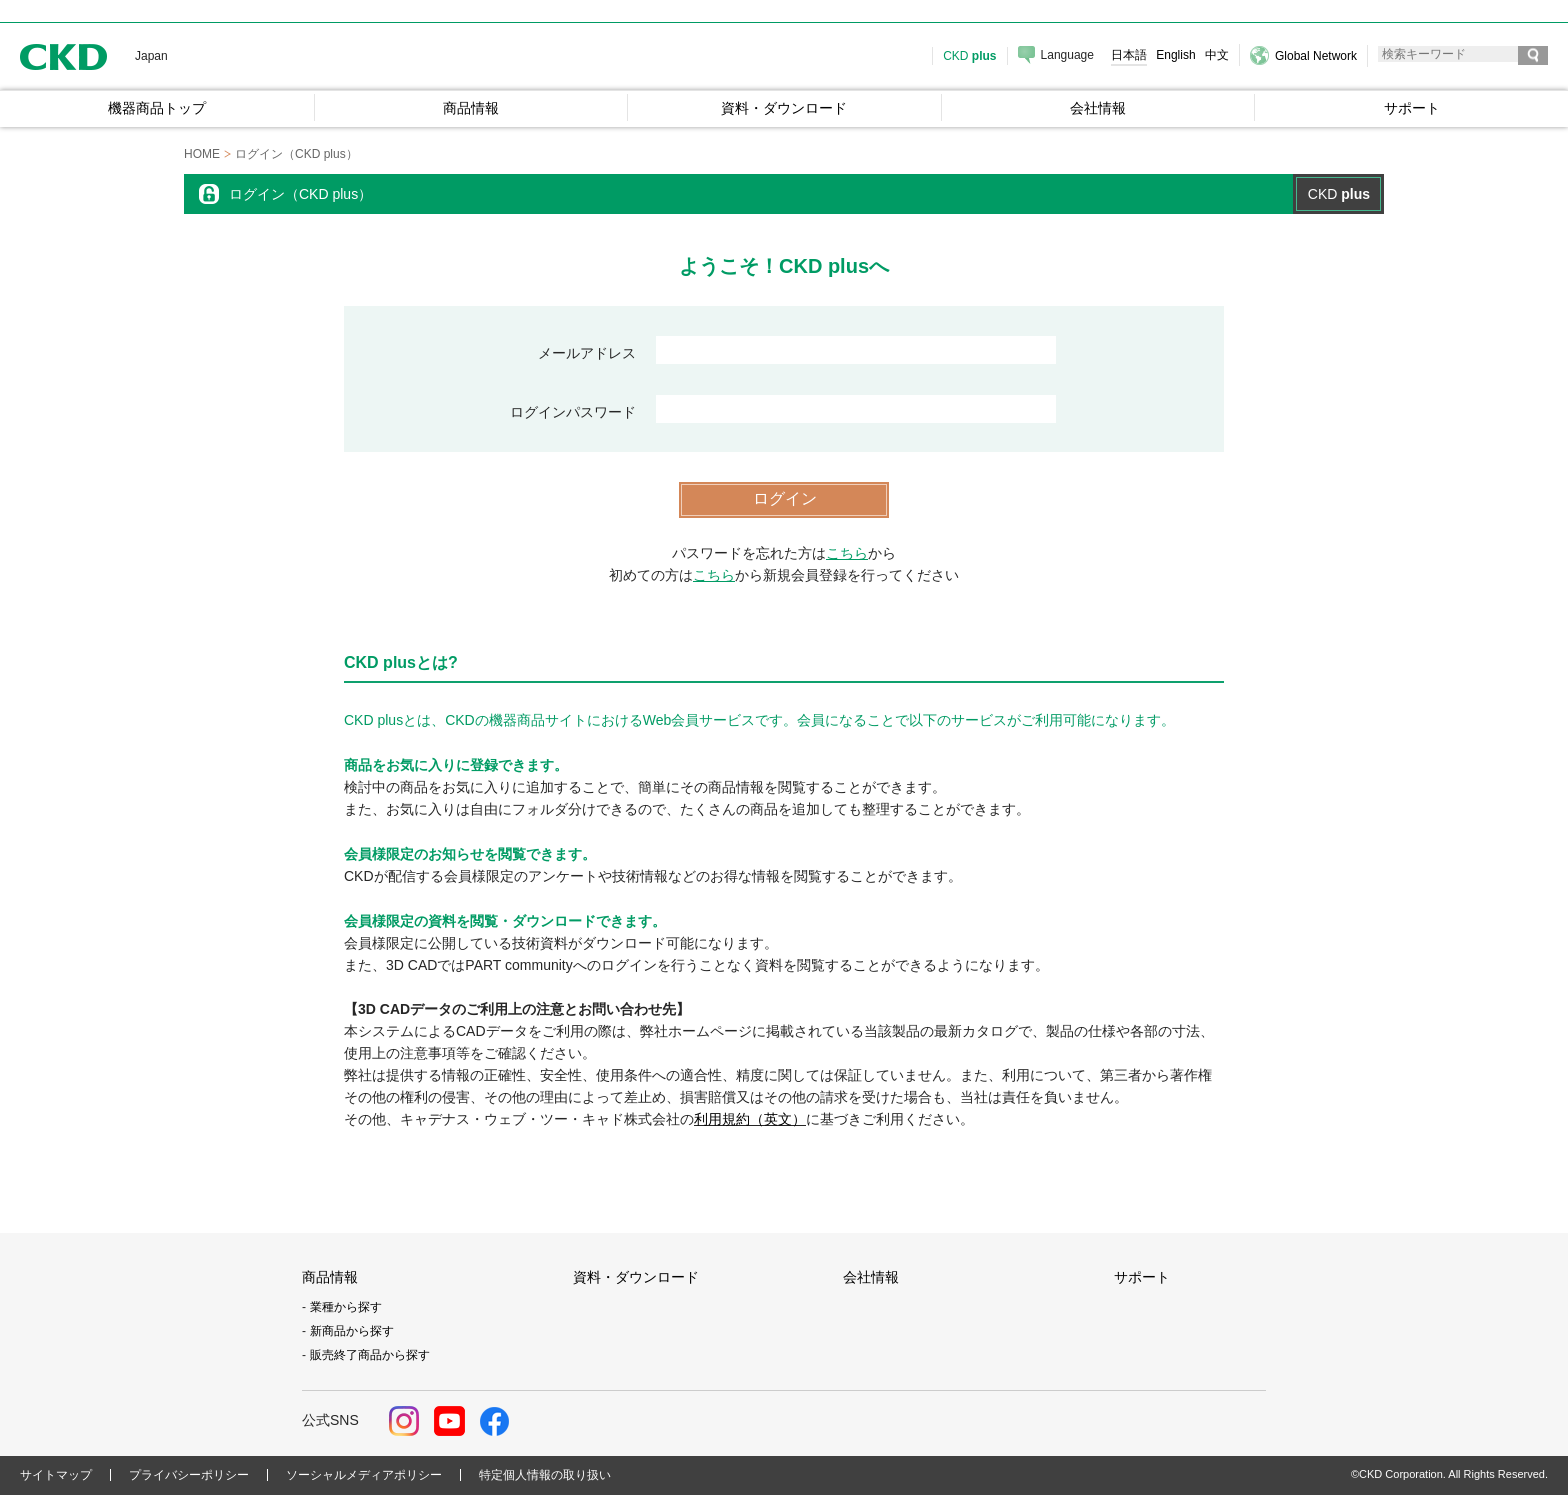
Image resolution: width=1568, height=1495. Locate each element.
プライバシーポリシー (189, 1475)
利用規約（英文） (750, 1119)
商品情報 (330, 1277)
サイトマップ (56, 1475)
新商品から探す (352, 1331)
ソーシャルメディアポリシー (364, 1475)
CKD (64, 56)
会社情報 (871, 1277)
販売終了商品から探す (370, 1355)
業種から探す (346, 1307)
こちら (847, 553)
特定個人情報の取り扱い (545, 1475)
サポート (1142, 1277)
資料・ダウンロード (636, 1277)
